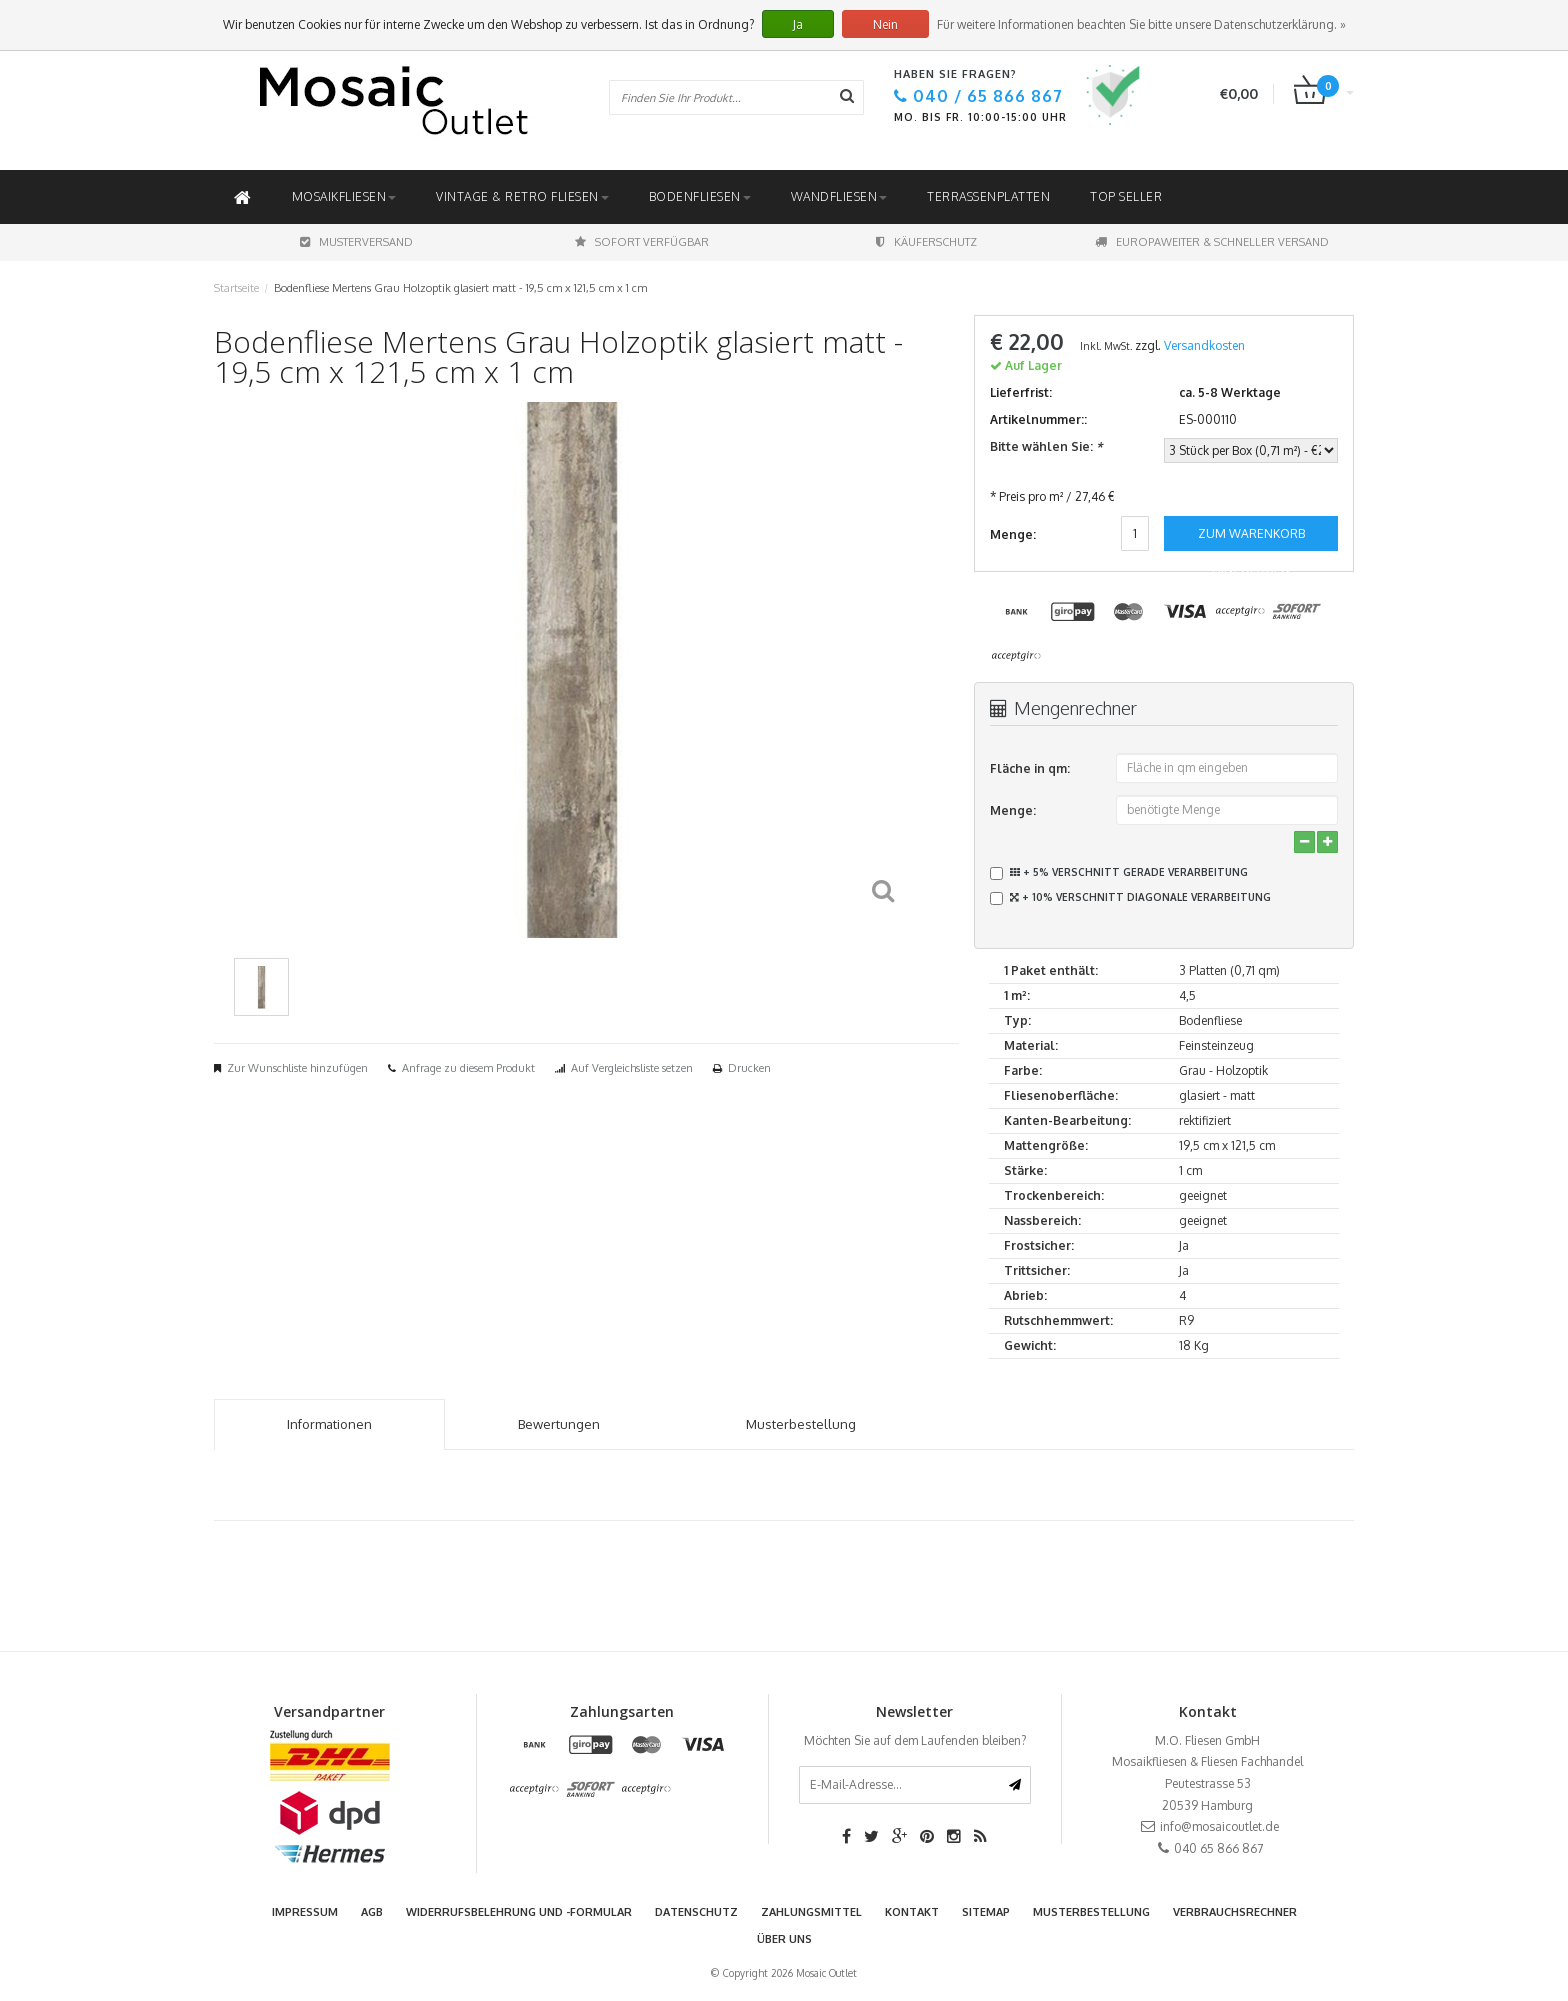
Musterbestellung (1091, 1912)
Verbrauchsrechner (1235, 1912)
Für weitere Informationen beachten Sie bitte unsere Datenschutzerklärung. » (1141, 24)
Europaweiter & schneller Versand (1212, 242)
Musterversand (356, 242)
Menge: (1013, 810)
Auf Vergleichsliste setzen (632, 1068)
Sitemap (986, 1912)
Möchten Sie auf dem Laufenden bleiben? (915, 1740)
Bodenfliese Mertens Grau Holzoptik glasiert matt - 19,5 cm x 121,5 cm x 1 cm (460, 288)
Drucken (749, 1068)
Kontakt (912, 1912)
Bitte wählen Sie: (1046, 446)
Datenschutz (696, 1912)
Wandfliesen (839, 196)
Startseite (236, 288)
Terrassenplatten (988, 196)
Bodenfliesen (700, 196)
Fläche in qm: (1030, 768)
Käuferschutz (926, 242)
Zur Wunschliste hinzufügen (297, 1068)
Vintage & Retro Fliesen (522, 196)
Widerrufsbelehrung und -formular (519, 1912)
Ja (798, 24)
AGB (372, 1912)
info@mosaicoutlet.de (1219, 1826)
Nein (885, 24)
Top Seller (1126, 196)
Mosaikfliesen (344, 196)
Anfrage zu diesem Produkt (468, 1068)
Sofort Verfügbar (642, 242)
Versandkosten (1204, 345)
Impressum (305, 1912)
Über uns (784, 1939)
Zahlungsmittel (811, 1912)
